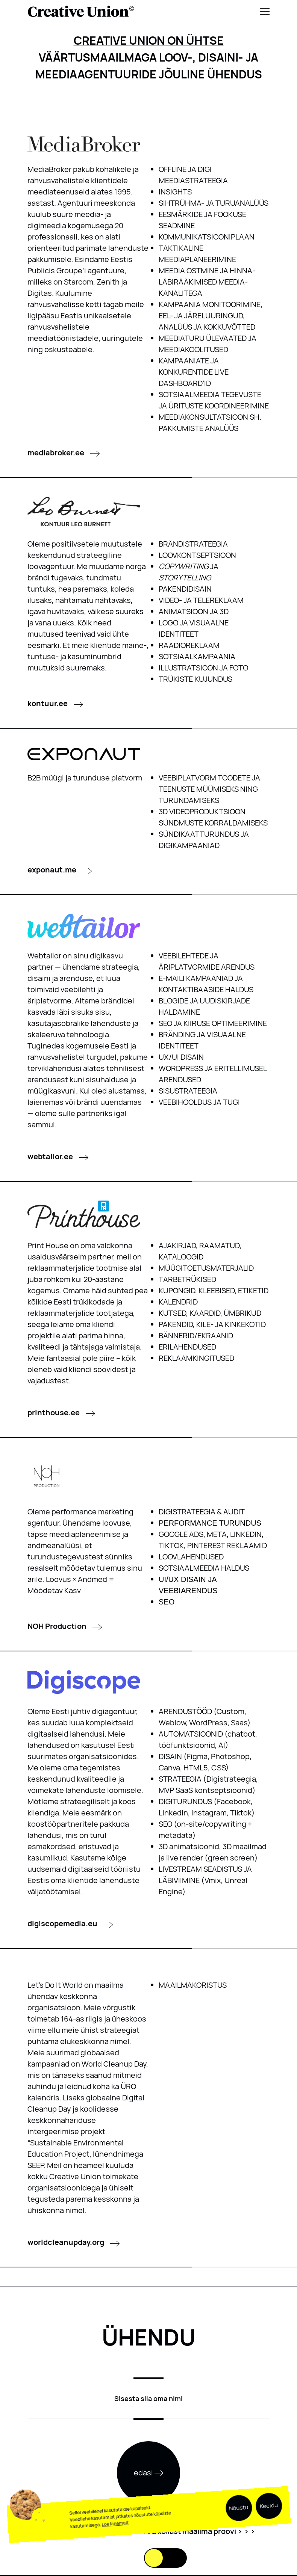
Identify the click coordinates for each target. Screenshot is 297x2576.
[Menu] (265, 11)
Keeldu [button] (268, 2523)
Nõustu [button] (239, 2525)
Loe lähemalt (115, 2541)
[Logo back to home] (81, 11)
